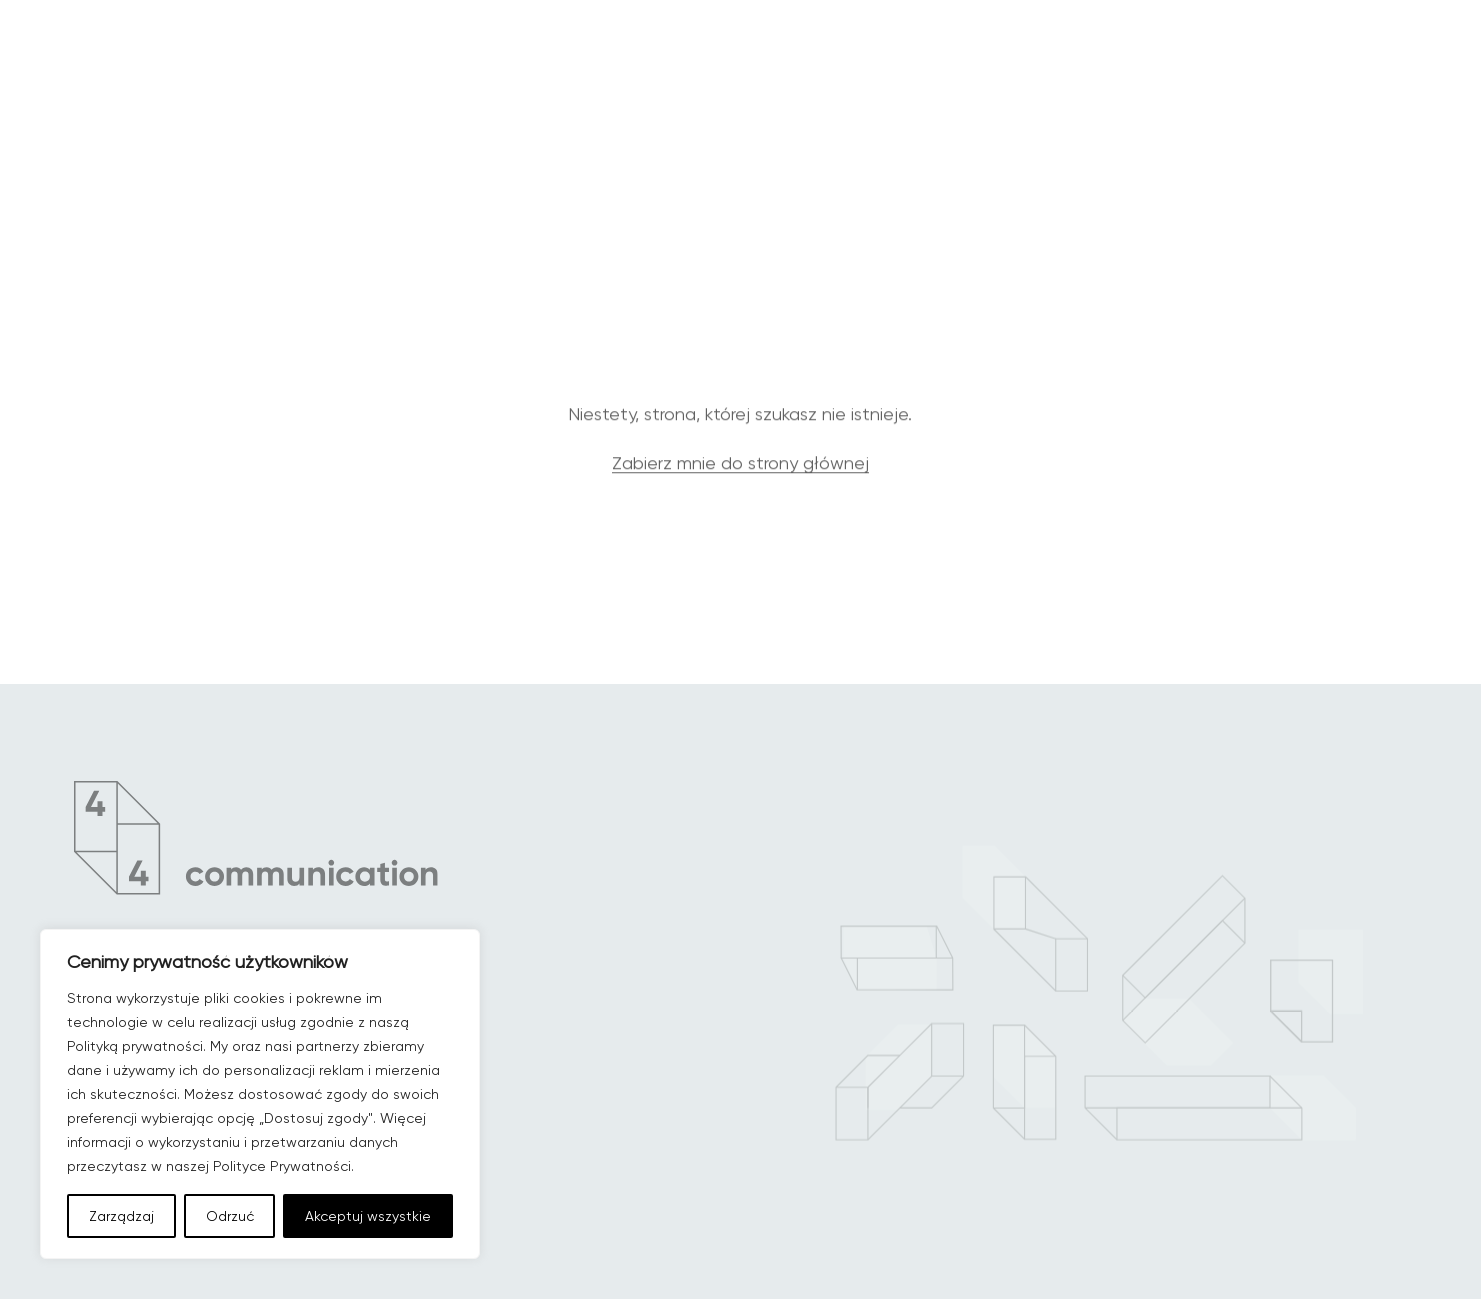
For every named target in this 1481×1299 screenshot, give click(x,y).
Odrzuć (230, 1216)
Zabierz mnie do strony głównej (740, 480)
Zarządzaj (121, 1216)
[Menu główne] (1370, 87)
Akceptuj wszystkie (368, 1216)
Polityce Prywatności (282, 1166)
